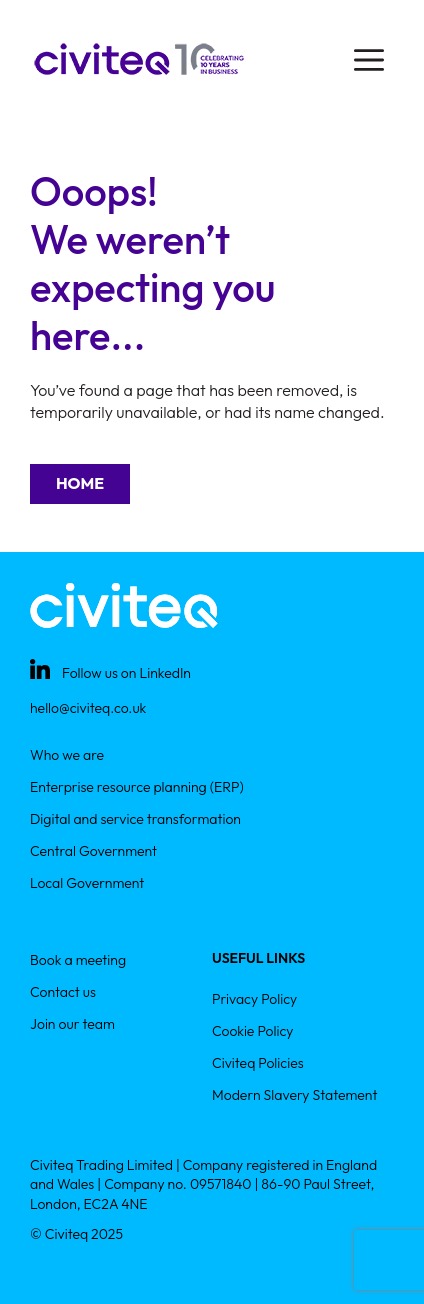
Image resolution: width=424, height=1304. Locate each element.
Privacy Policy (254, 999)
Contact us (63, 992)
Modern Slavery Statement (294, 1095)
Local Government (87, 883)
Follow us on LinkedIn (126, 673)
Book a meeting (78, 960)
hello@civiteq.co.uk (88, 708)
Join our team (72, 1024)
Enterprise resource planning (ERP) (137, 787)
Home (80, 483)
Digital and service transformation (135, 819)
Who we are (67, 755)
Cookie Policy (252, 1031)
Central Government (93, 851)
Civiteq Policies (258, 1063)
